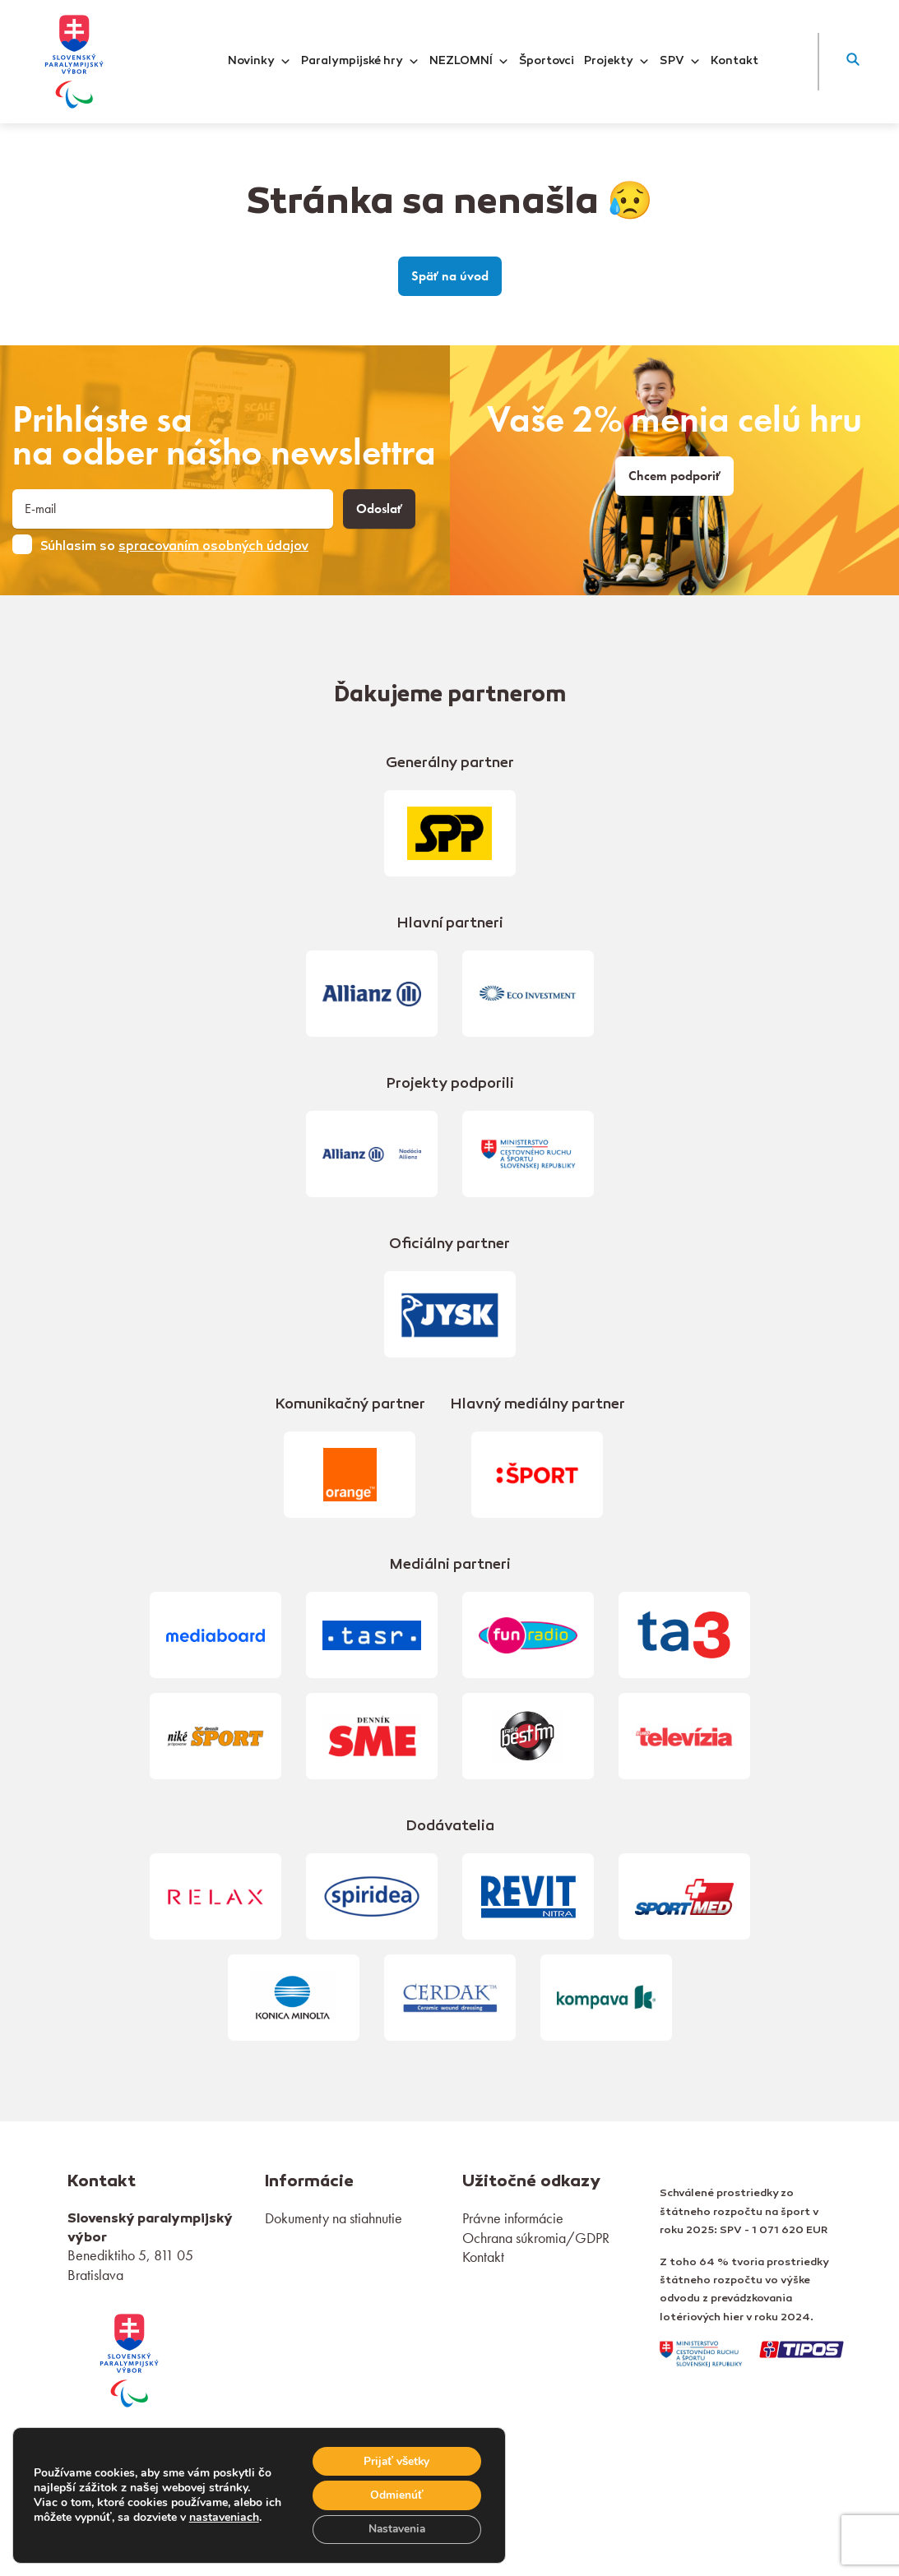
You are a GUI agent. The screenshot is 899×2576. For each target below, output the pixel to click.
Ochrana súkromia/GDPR (535, 2237)
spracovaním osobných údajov (213, 546)
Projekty (617, 61)
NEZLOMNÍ (469, 61)
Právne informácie (512, 2217)
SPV (680, 61)
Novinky (259, 61)
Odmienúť (395, 2494)
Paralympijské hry (360, 61)
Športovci (546, 61)
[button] (853, 61)
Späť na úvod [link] (450, 276)
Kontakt (734, 61)
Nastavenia (395, 2529)
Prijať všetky (395, 2459)
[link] (129, 2358)
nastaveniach (243, 2509)
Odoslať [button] (379, 509)
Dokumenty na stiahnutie (333, 2217)
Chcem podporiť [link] (674, 476)
